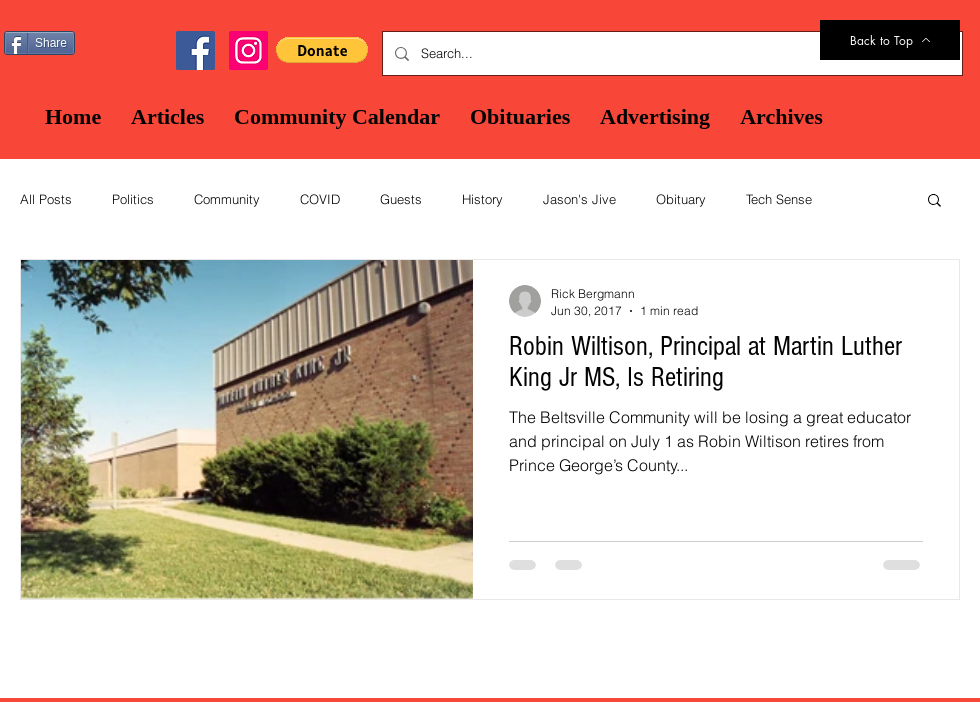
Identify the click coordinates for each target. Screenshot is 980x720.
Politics (133, 199)
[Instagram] (248, 50)
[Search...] (670, 53)
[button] (322, 50)
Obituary (681, 199)
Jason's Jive (579, 199)
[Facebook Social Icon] (195, 50)
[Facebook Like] (130, 41)
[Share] (39, 43)
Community (227, 199)
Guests (401, 199)
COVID (320, 199)
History (482, 199)
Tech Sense (779, 199)
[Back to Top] (890, 40)
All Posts (46, 199)
